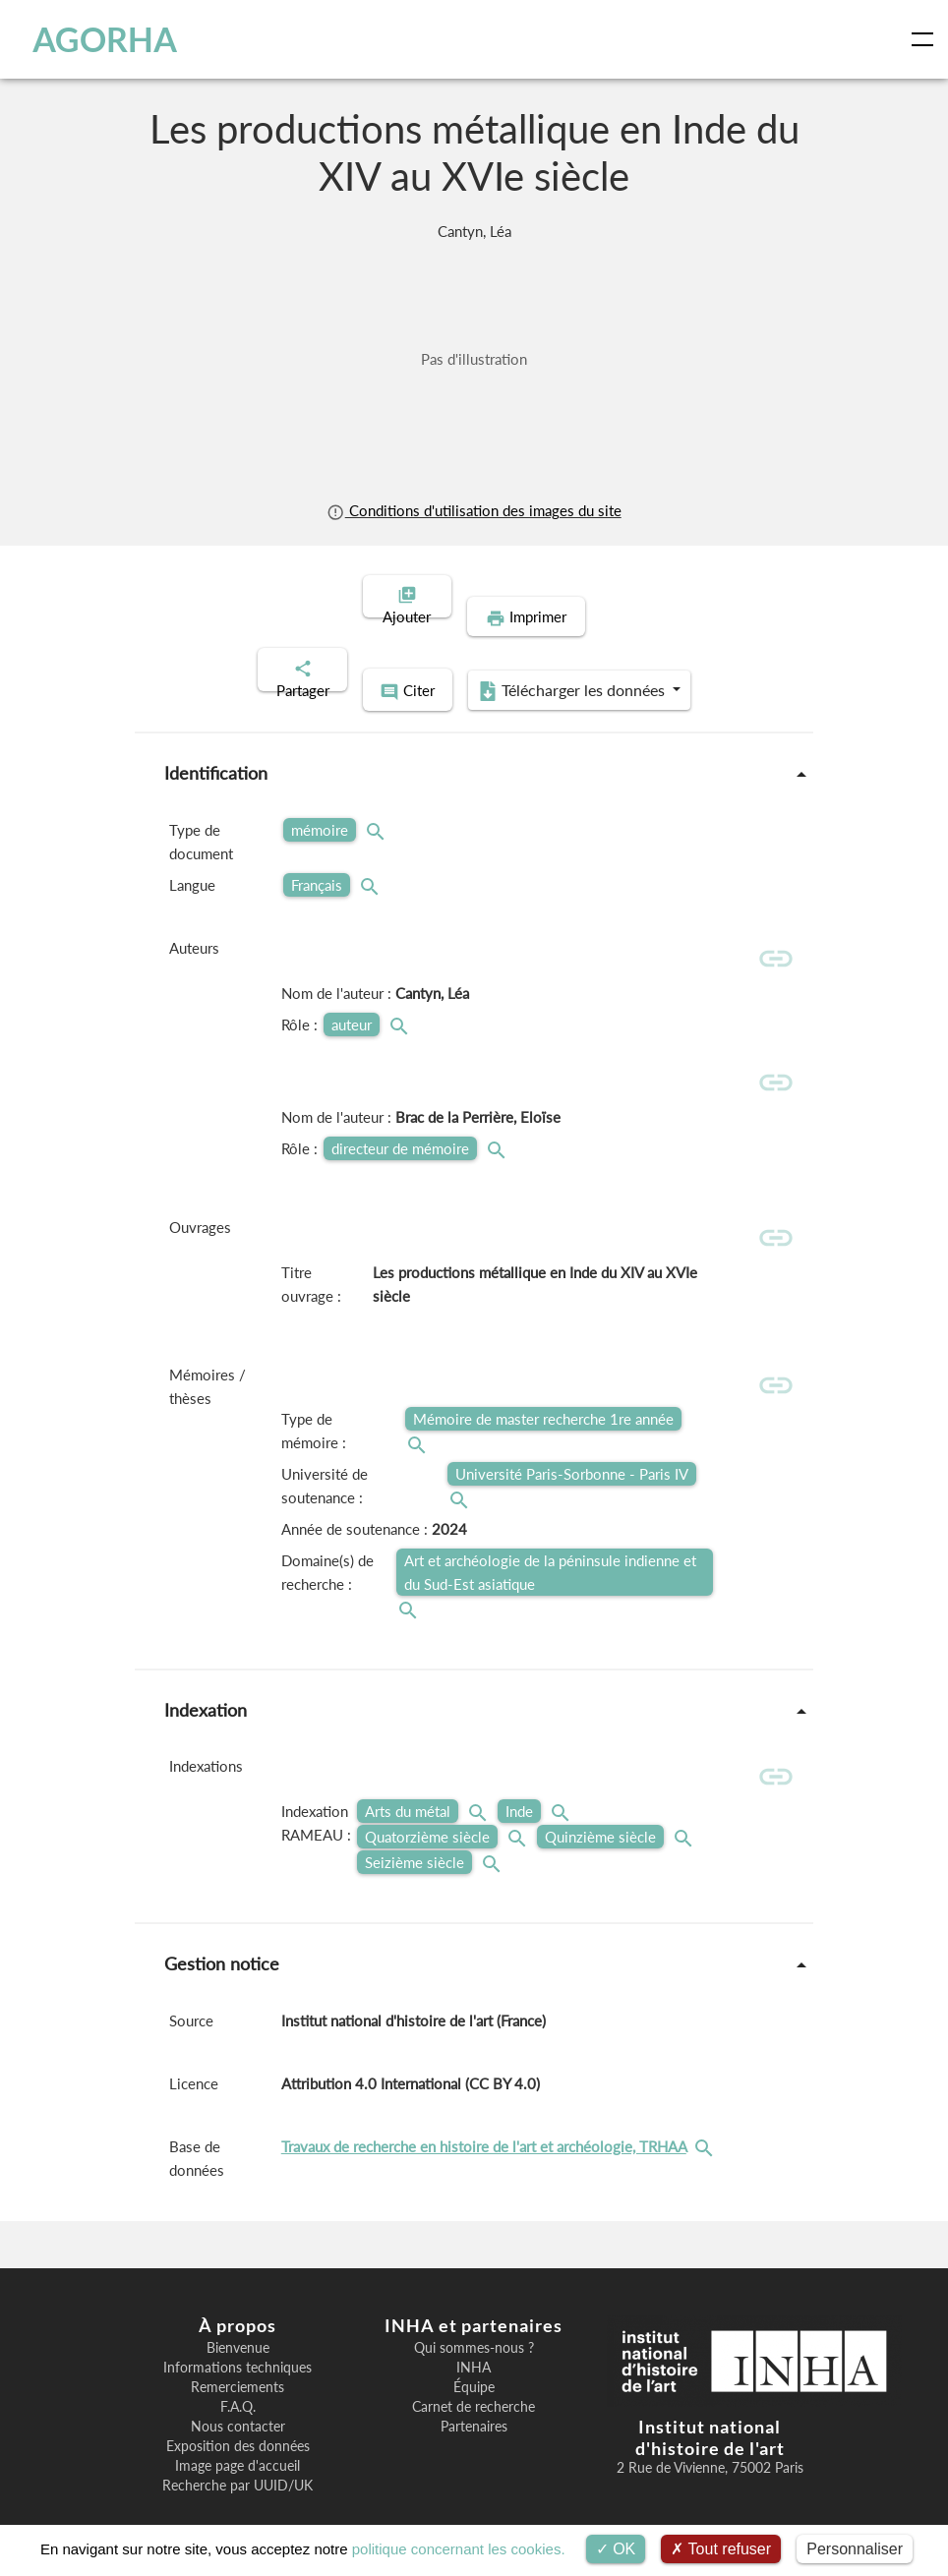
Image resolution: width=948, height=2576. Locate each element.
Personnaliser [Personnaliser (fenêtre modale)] (854, 2549)
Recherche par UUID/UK (237, 2460)
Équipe (474, 2362)
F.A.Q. (238, 2381)
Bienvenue (238, 2322)
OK (616, 2549)
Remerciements (237, 2362)
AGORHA (101, 39)
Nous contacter (238, 2401)
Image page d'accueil (237, 2440)
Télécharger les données (601, 647)
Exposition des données (238, 2421)
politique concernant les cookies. (458, 2549)
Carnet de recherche (473, 2381)
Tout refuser (721, 2549)
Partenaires (474, 2401)
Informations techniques (237, 2342)
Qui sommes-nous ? (474, 2322)
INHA (473, 2342)
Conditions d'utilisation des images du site (473, 510)
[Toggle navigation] (926, 39)
